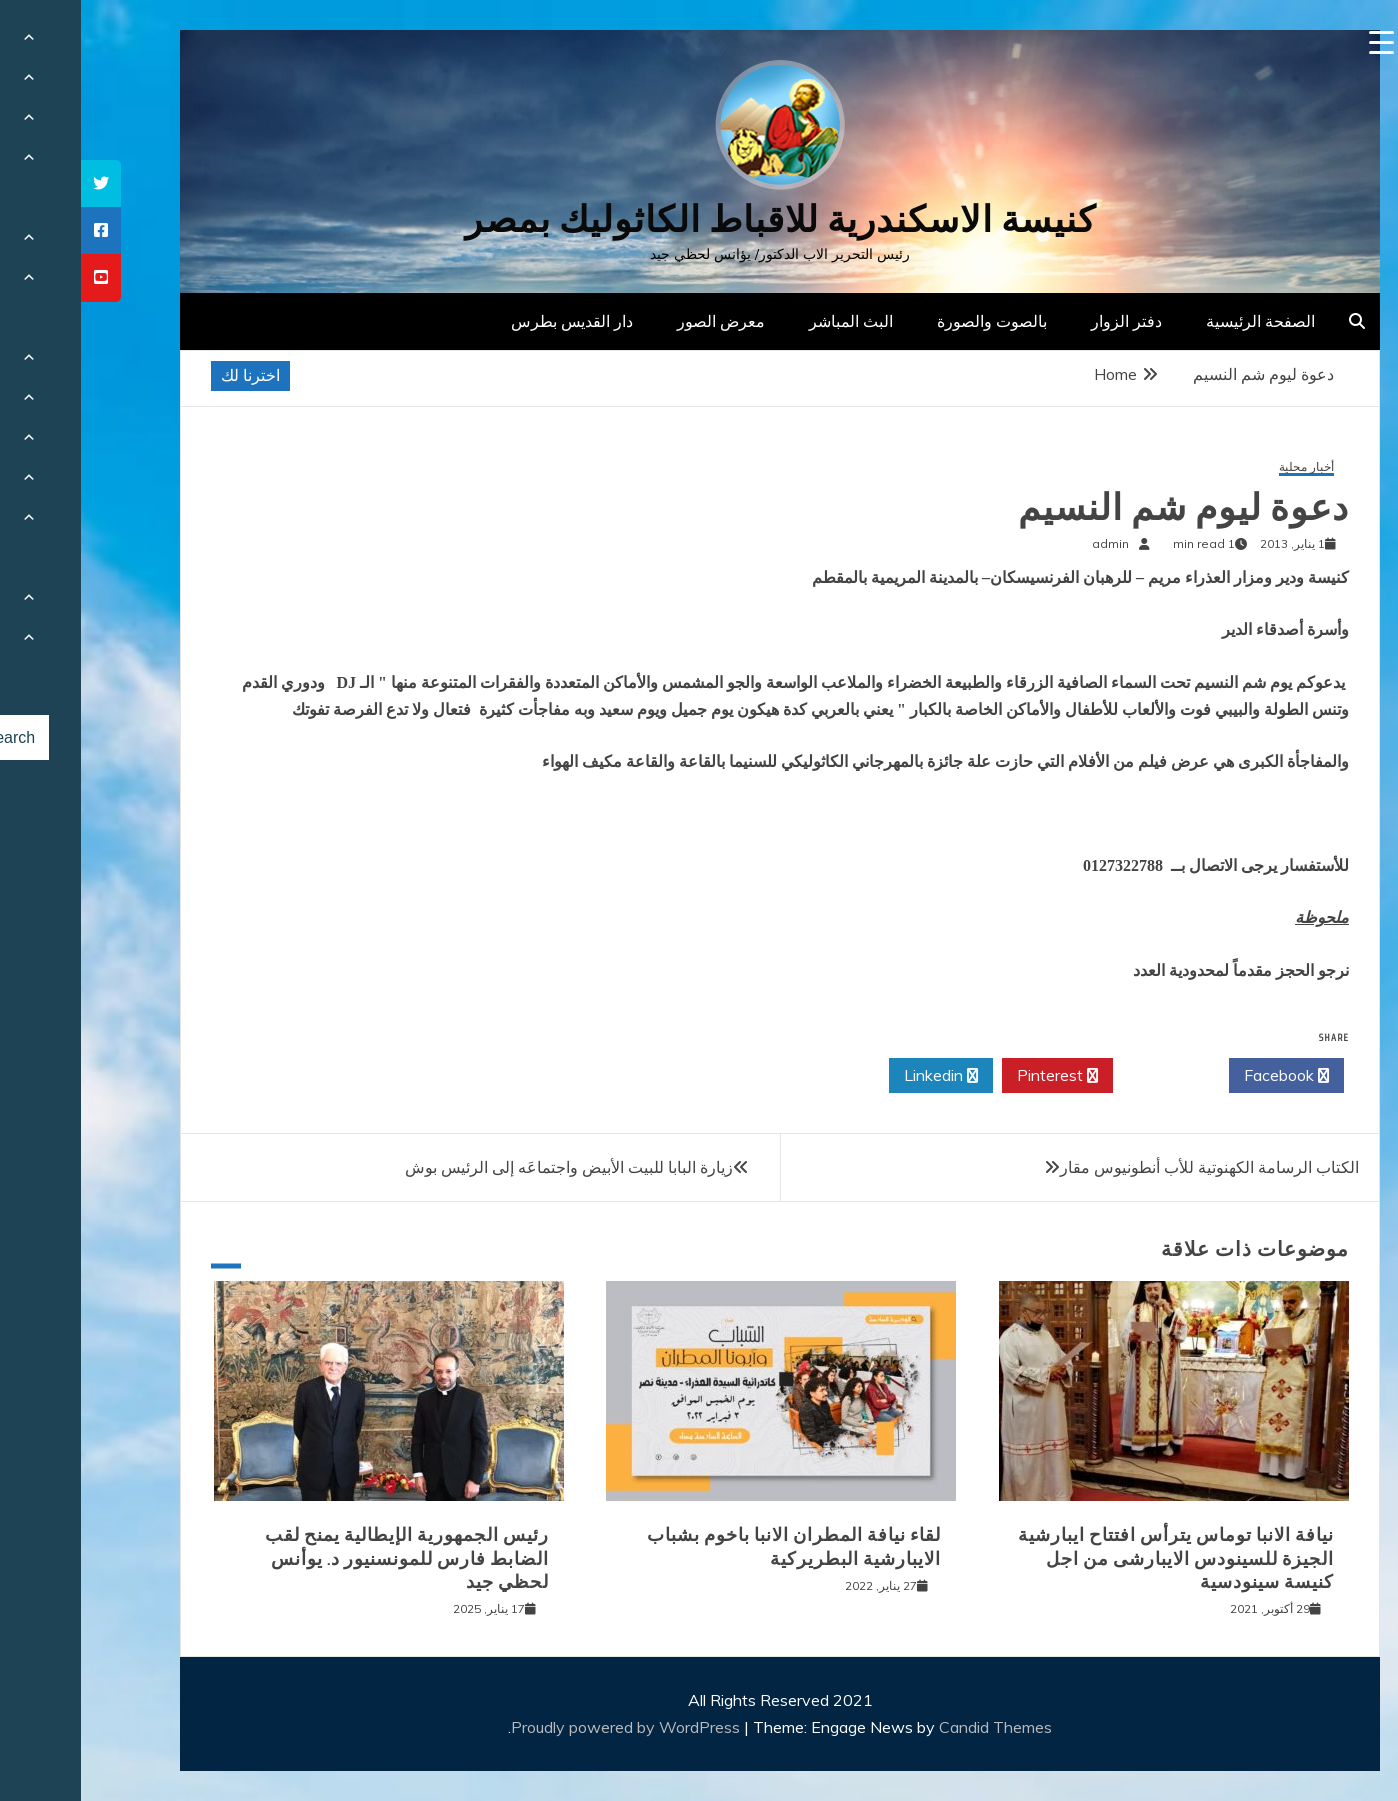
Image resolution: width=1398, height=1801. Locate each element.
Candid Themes (914, 1727)
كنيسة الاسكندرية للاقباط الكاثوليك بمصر (699, 219)
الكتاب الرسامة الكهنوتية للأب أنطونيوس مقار (1128, 1167)
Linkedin (860, 1076)
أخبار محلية (1225, 467)
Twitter (1090, 1076)
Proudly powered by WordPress (546, 1727)
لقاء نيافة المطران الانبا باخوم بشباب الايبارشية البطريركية (713, 1546)
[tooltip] (20, 183)
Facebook (1205, 1076)
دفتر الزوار (1045, 321)
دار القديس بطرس (491, 321)
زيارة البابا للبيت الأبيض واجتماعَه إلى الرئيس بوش (488, 1167)
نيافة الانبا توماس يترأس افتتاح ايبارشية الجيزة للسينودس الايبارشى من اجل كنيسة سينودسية (1095, 1558)
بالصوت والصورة (911, 321)
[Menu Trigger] (1300, 42)
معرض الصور (640, 321)
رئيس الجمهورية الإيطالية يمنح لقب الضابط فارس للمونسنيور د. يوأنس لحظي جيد (326, 1558)
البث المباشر (770, 321)
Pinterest (976, 1076)
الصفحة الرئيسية (1179, 321)
